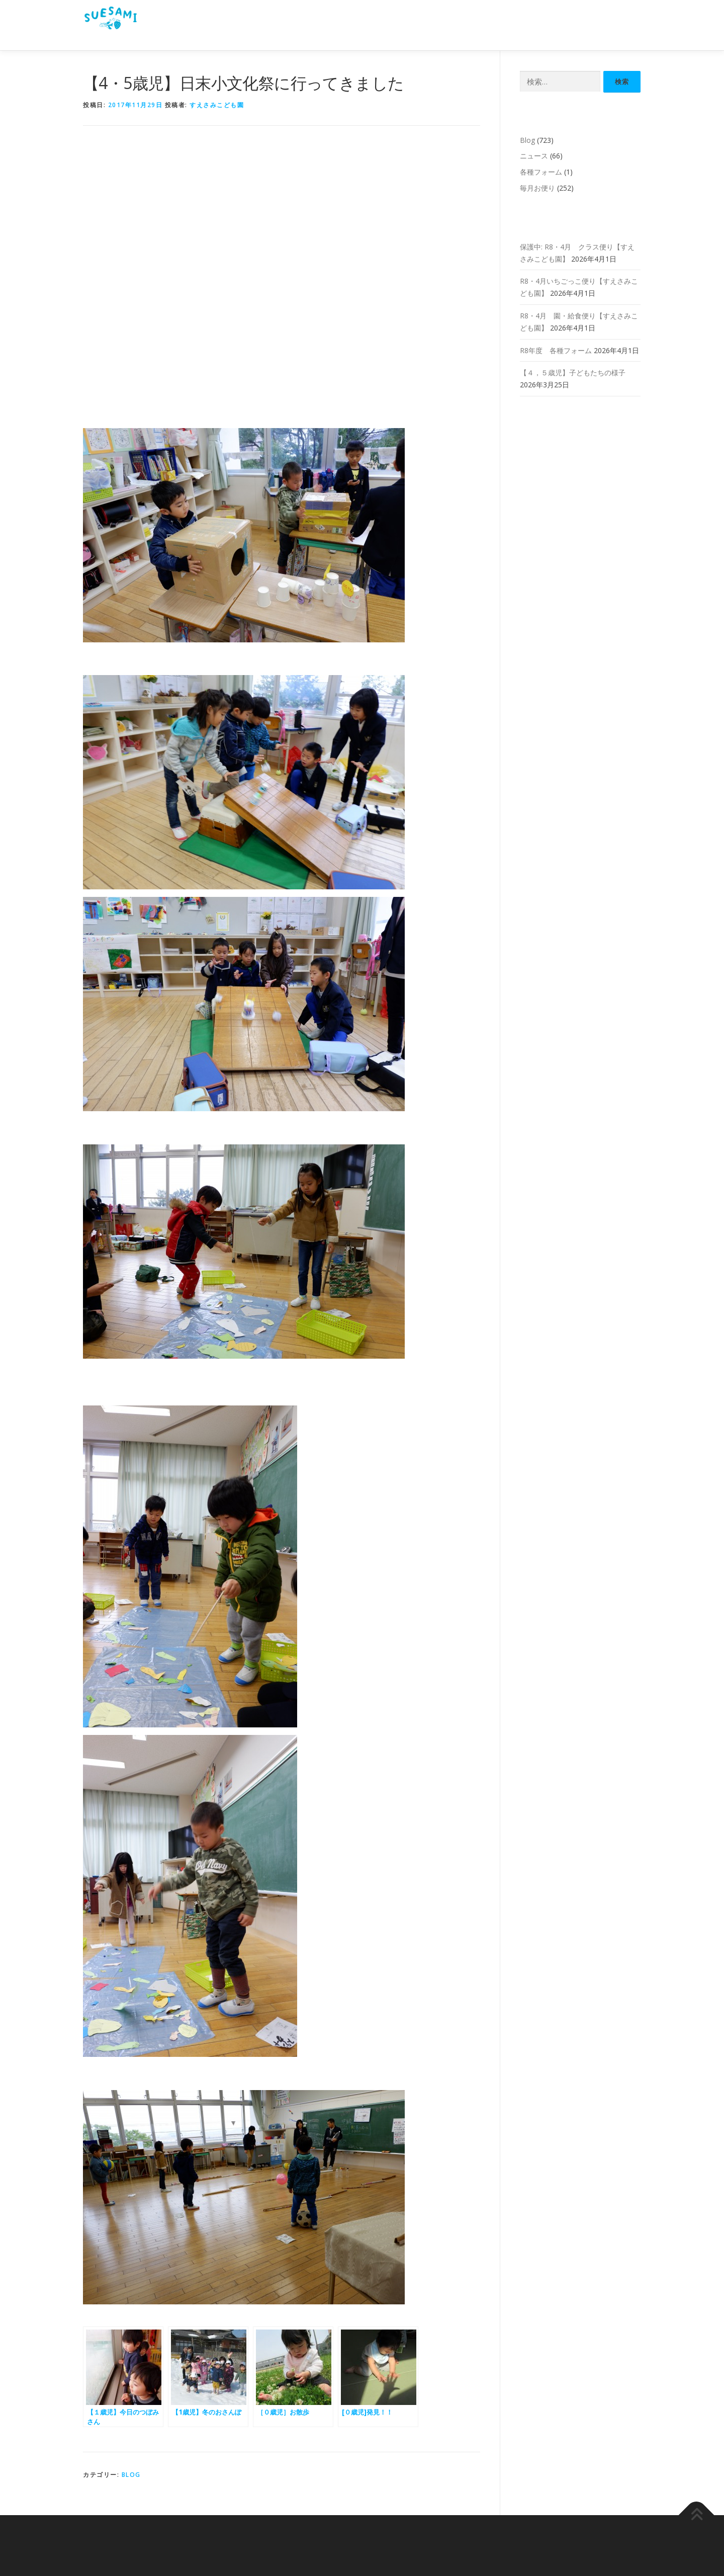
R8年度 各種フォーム (556, 350)
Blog (131, 2474)
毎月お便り (537, 188)
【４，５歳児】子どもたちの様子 (572, 372)
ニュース (534, 155)
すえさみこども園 (217, 105)
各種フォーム (541, 172)
